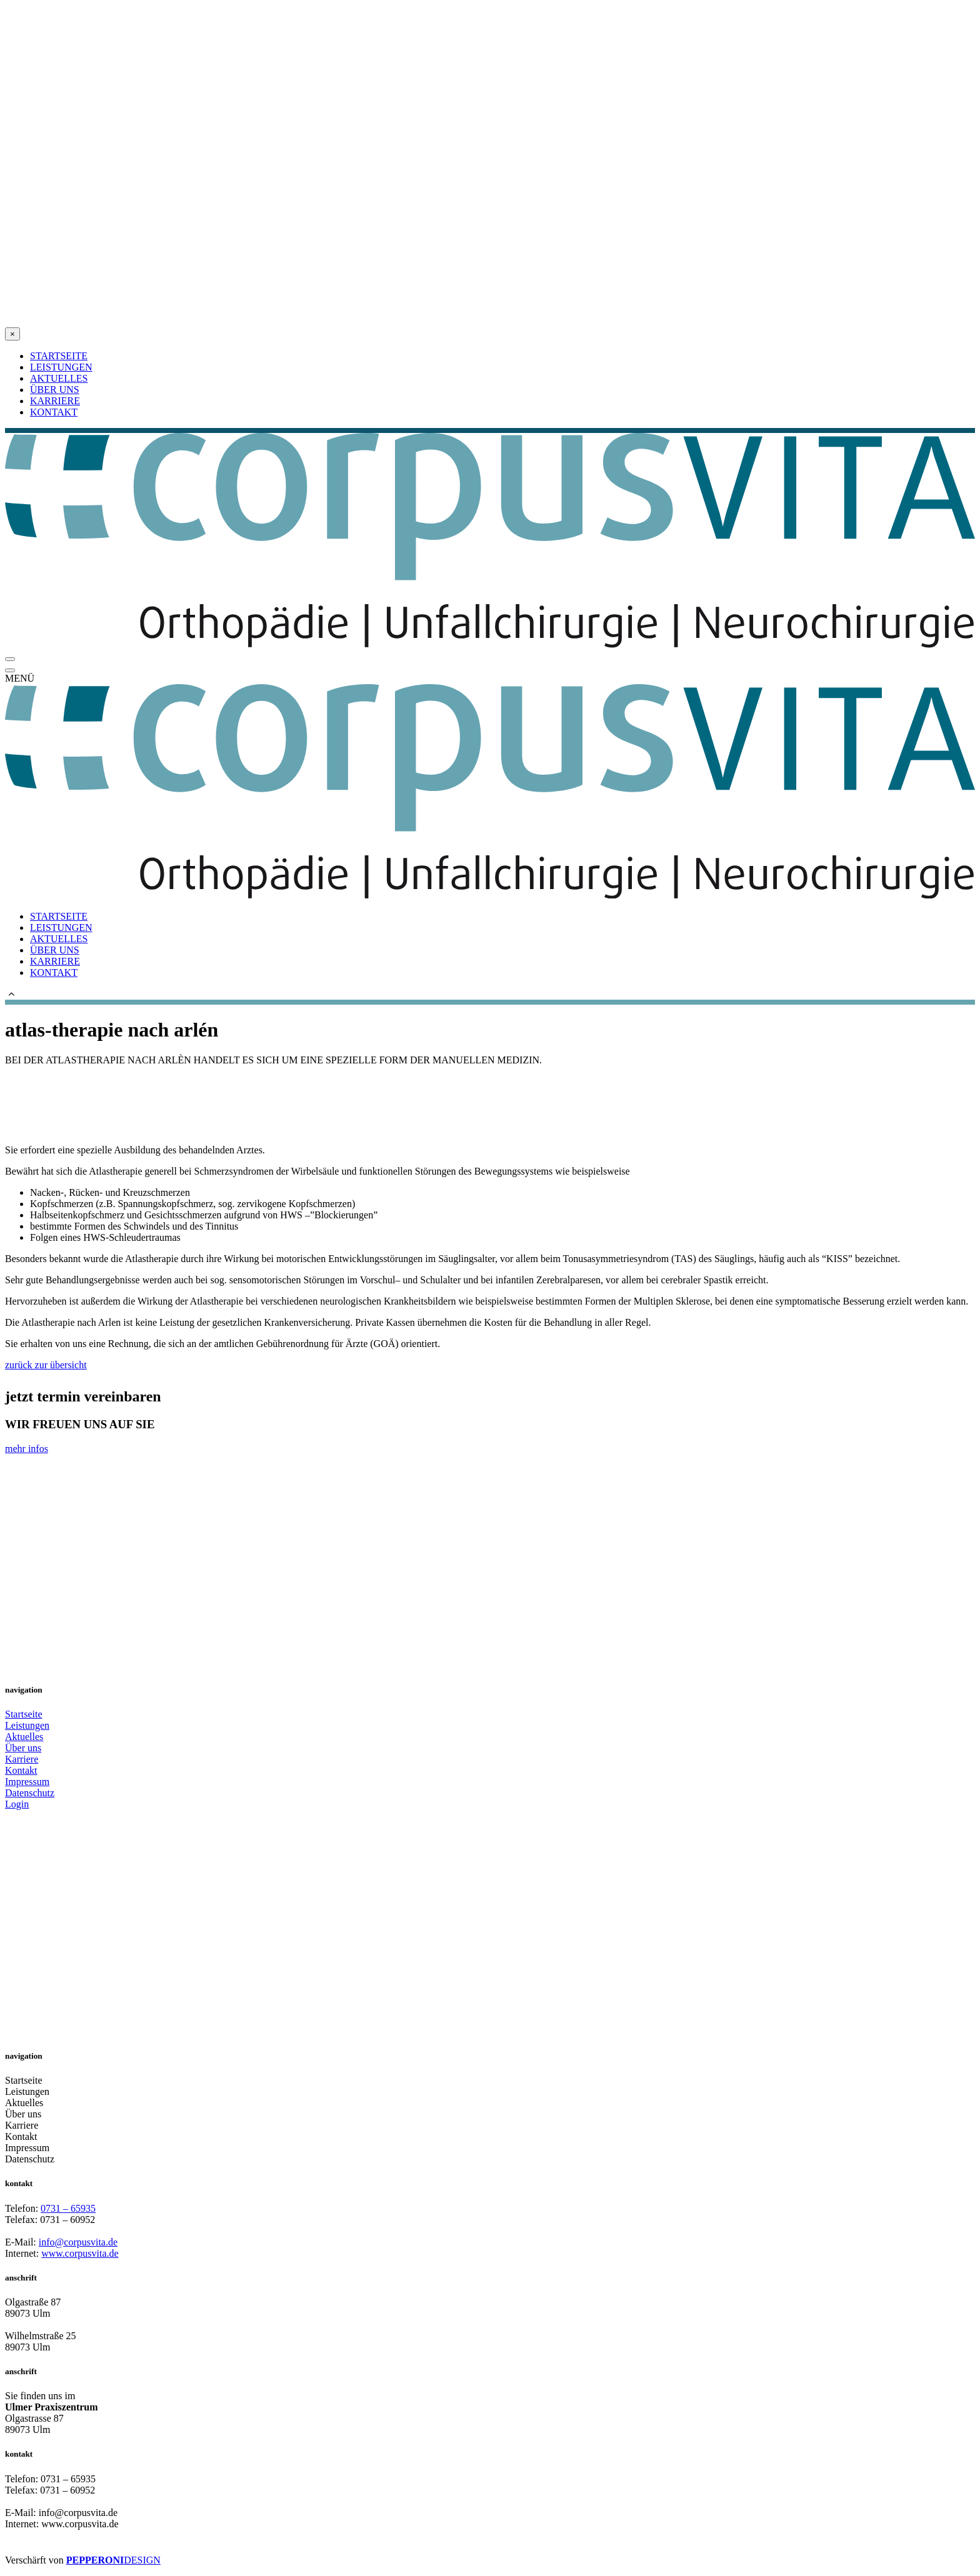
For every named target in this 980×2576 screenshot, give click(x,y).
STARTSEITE (59, 356)
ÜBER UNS (54, 389)
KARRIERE (55, 400)
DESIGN (142, 2560)
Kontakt (21, 1770)
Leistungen (27, 1725)
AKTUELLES (59, 378)
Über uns (23, 1748)
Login (17, 1804)
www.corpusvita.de (79, 2253)
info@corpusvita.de (78, 2242)
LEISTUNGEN (61, 367)
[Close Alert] (12, 334)
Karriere (21, 1759)
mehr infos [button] (26, 1448)
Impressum (27, 1781)
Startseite (23, 1714)
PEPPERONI (95, 2560)
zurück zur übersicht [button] (46, 1365)
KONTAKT (54, 412)
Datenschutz (29, 1793)
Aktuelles (24, 1736)
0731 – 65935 (68, 2208)
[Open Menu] (10, 659)
